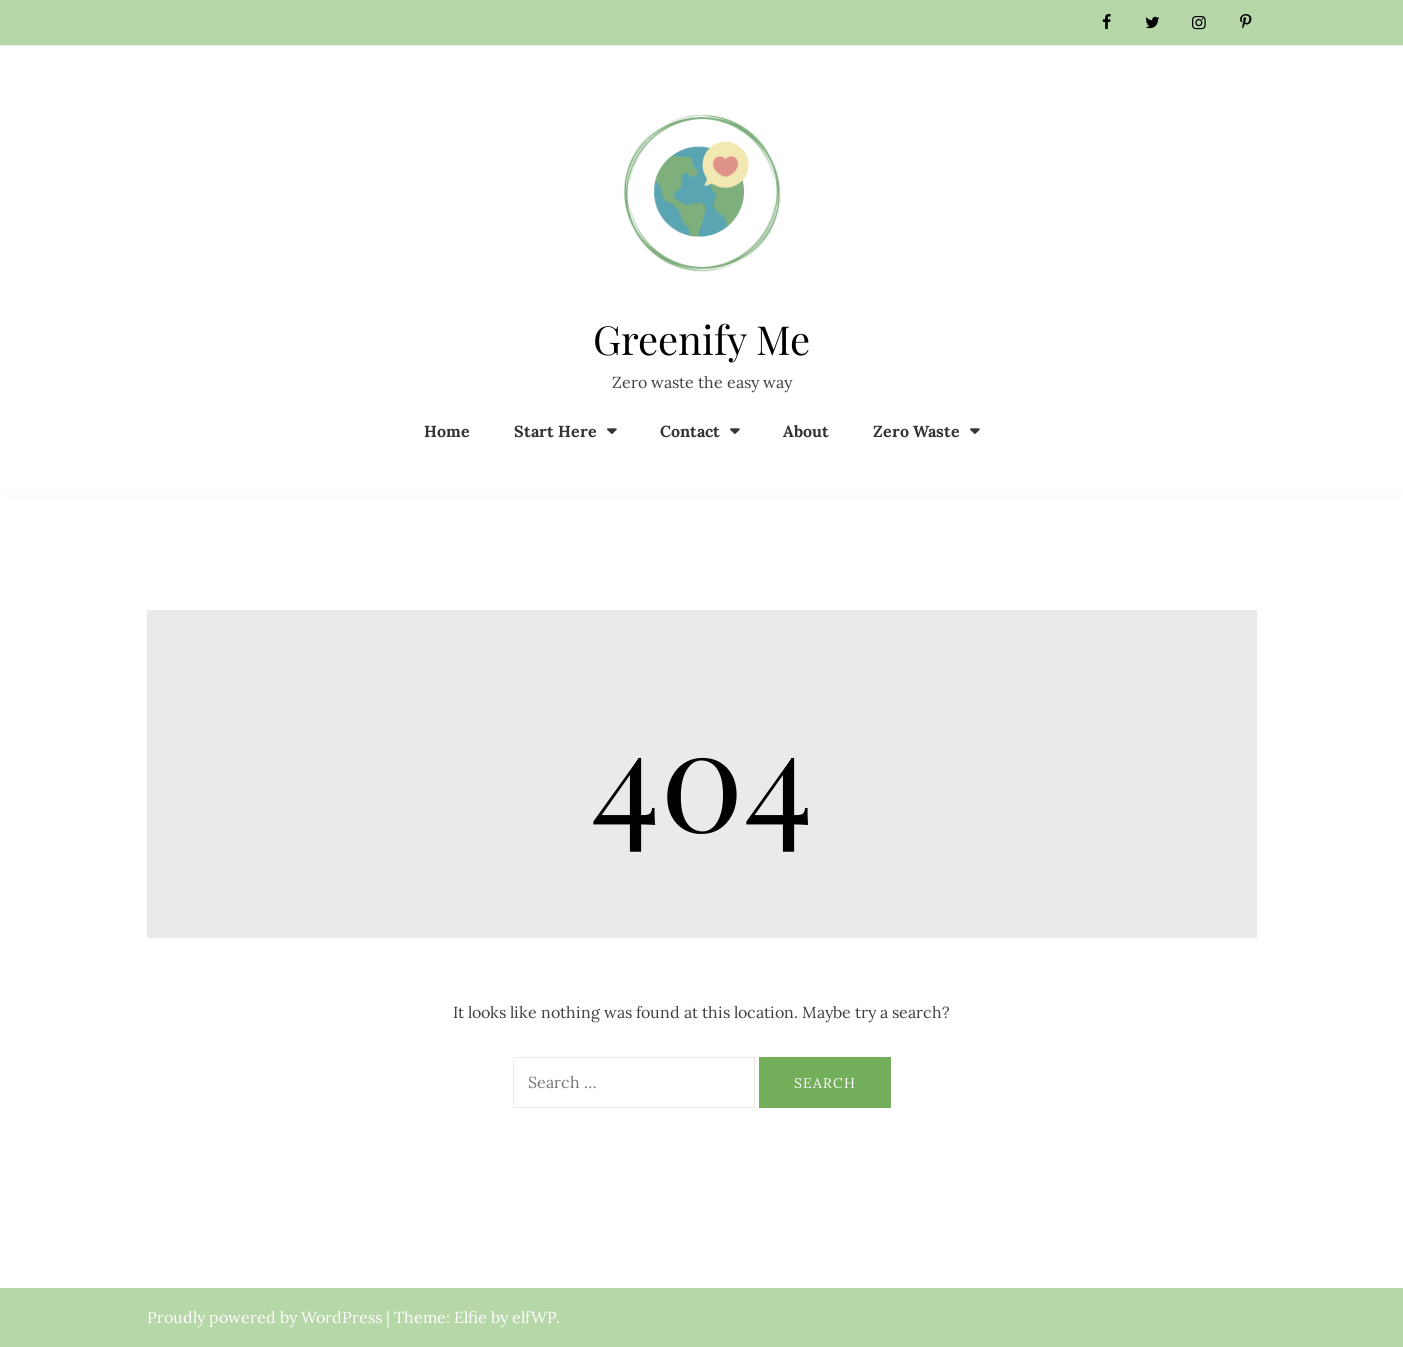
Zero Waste (916, 431)
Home (447, 431)
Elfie (470, 1317)
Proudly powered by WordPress (266, 1317)
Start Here (555, 431)
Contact (690, 431)
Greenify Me (701, 338)
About (806, 431)
